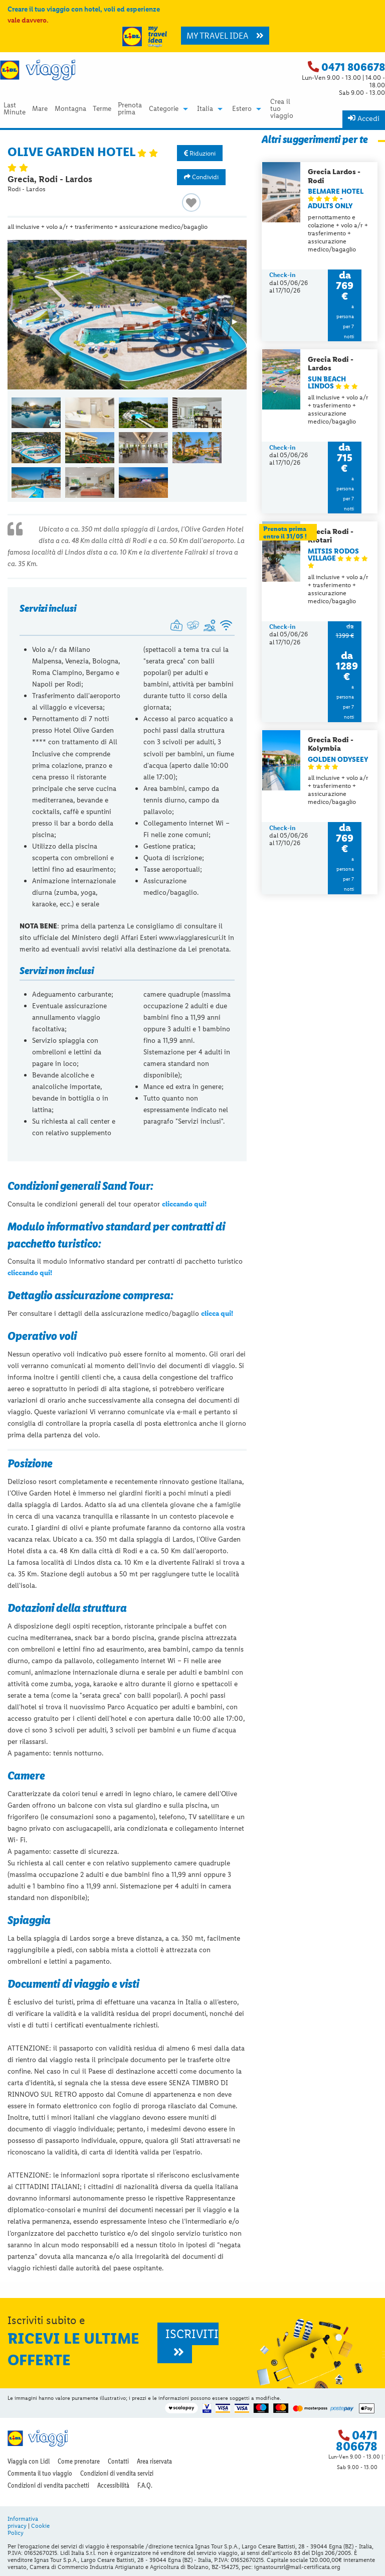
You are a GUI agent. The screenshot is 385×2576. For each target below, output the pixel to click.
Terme (102, 108)
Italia (205, 108)
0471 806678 (353, 67)
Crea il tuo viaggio (281, 108)
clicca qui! (217, 1313)
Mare (40, 108)
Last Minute (15, 109)
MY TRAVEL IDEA (225, 36)
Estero (242, 108)
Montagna (70, 108)
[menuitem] (14, 108)
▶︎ (239, 325)
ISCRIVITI (192, 2342)
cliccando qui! (184, 1203)
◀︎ (24, 325)
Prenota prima (130, 109)
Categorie (163, 108)
